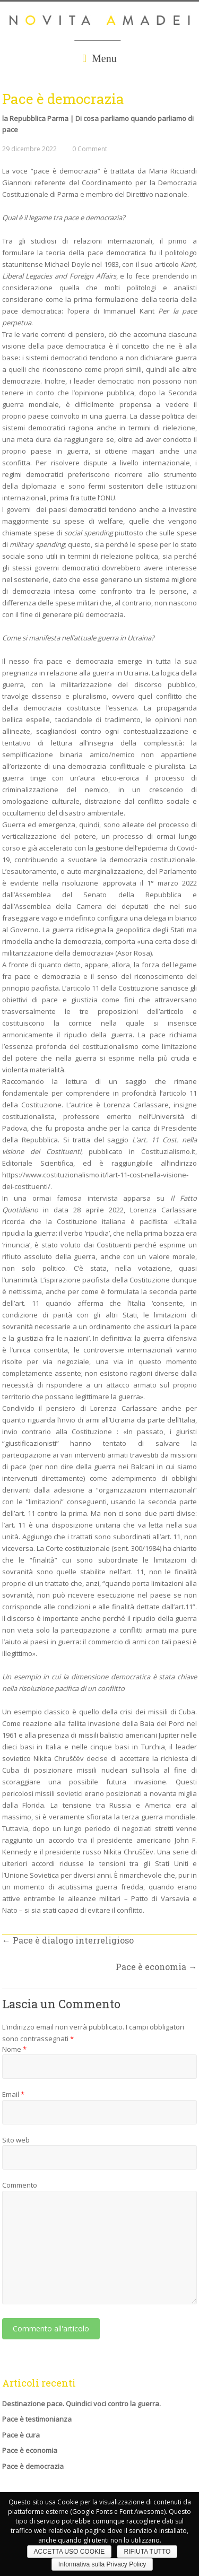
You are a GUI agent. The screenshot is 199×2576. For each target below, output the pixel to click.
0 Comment (89, 148)
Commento (19, 2185)
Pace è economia (156, 1966)
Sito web (16, 2140)
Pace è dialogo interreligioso (68, 1940)
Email (13, 2094)
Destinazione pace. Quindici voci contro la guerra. (81, 2403)
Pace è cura (21, 2435)
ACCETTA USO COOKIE (69, 2551)
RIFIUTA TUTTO (147, 2551)
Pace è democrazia (33, 2466)
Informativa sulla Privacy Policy (102, 2564)
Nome (14, 2049)
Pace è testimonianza (37, 2419)
